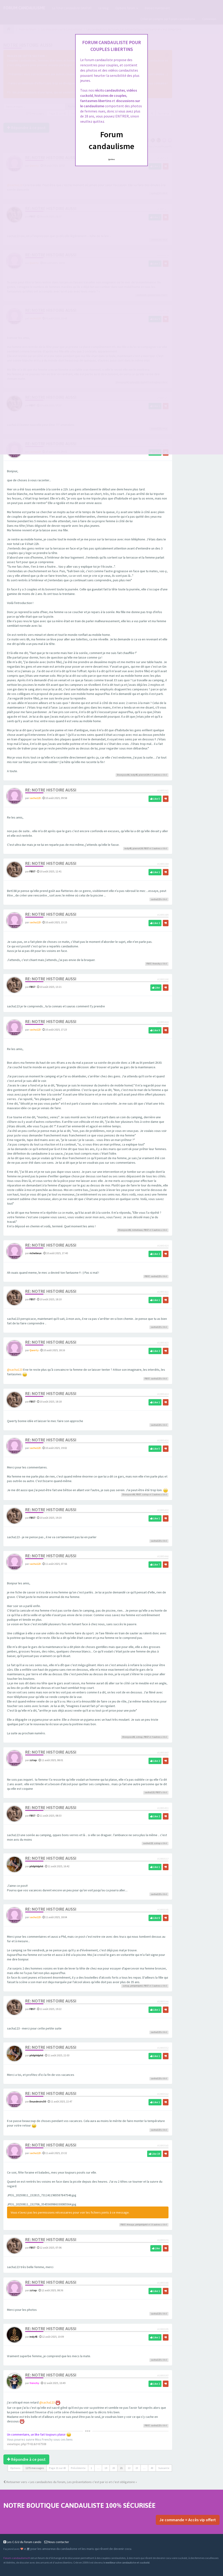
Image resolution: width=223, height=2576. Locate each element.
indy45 (134, 774)
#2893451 (162, 1808)
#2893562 (162, 2093)
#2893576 (162, 2240)
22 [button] (129, 2468)
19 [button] (105, 2468)
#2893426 (162, 1440)
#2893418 (162, 1022)
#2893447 (162, 1752)
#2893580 (162, 2282)
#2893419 (162, 1245)
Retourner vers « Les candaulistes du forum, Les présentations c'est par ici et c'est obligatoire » (70, 2482)
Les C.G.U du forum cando (22, 2542)
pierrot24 (144, 774)
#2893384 (162, 863)
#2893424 (162, 1394)
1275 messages (34, 2468)
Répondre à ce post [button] (26, 2459)
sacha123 (35, 798)
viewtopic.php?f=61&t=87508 (26, 2444)
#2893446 (162, 1556)
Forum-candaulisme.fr (16, 2558)
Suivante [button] (163, 2468)
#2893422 (162, 1291)
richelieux (137, 1229)
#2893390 (162, 979)
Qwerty (34, 1350)
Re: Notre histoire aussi (50, 790)
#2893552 (162, 2047)
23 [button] (136, 2468)
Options (15, 2468)
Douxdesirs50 (38, 2101)
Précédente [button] (78, 2468)
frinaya (130, 2224)
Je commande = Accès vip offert (187, 2519)
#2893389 (162, 914)
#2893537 (162, 1858)
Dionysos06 (123, 774)
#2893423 (162, 1342)
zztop (145, 1494)
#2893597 (162, 2375)
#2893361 (162, 790)
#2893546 (162, 2001)
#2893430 (162, 1510)
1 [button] (91, 2468)
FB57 (146, 848)
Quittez (111, 159)
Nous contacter (56, 2542)
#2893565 (162, 2145)
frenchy (157, 963)
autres (157, 774)
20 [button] (113, 2468)
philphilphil (36, 1866)
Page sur (57, 2468)
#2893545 (162, 1909)
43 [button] (152, 2468)
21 (121, 2468)
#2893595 (162, 2329)
